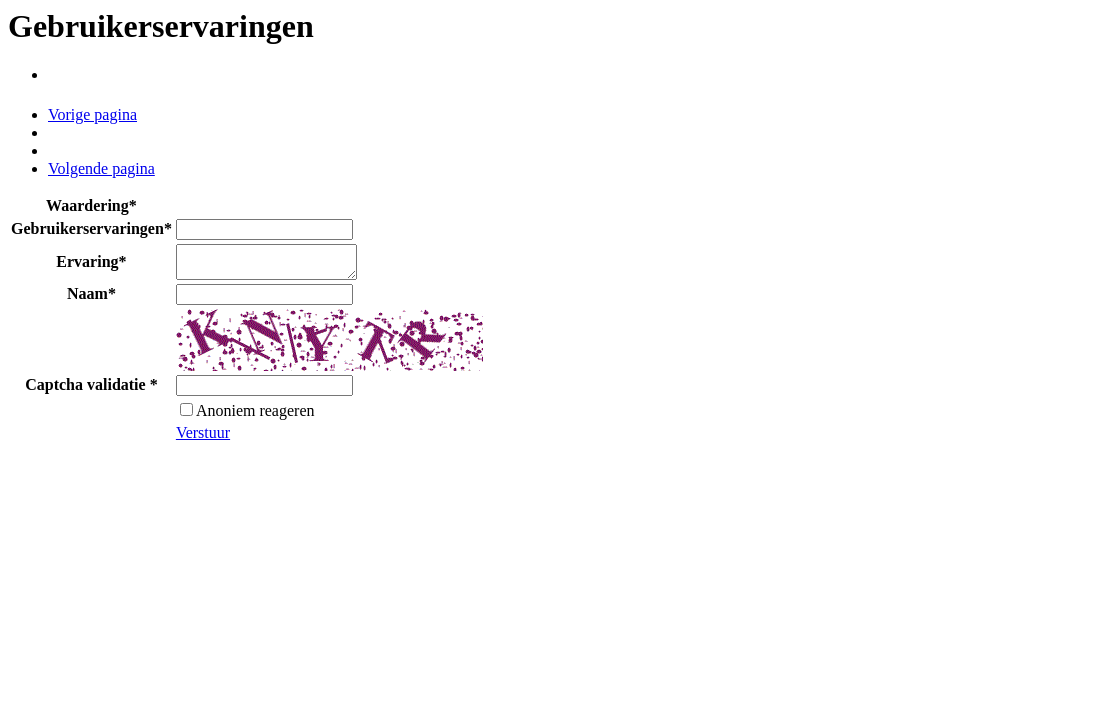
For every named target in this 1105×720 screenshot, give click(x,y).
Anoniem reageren (247, 416)
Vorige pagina (92, 114)
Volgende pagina (101, 168)
